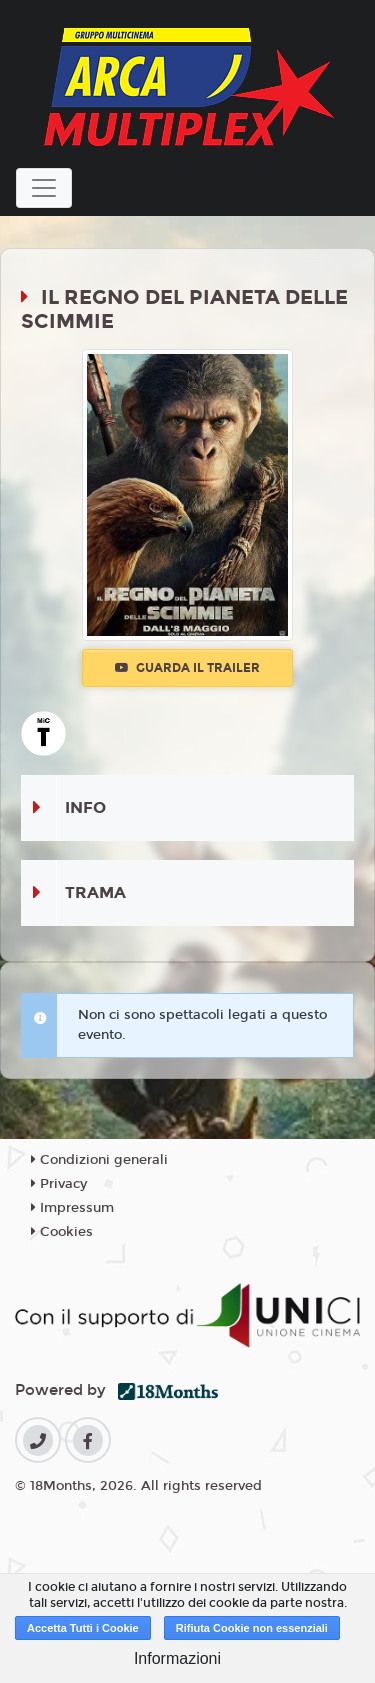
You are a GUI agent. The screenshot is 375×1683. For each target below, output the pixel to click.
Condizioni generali (99, 1160)
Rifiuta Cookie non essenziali (252, 1628)
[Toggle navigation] (44, 188)
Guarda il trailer (187, 668)
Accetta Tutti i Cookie (83, 1628)
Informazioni (177, 1658)
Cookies (62, 1232)
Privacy (59, 1184)
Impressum (72, 1208)
